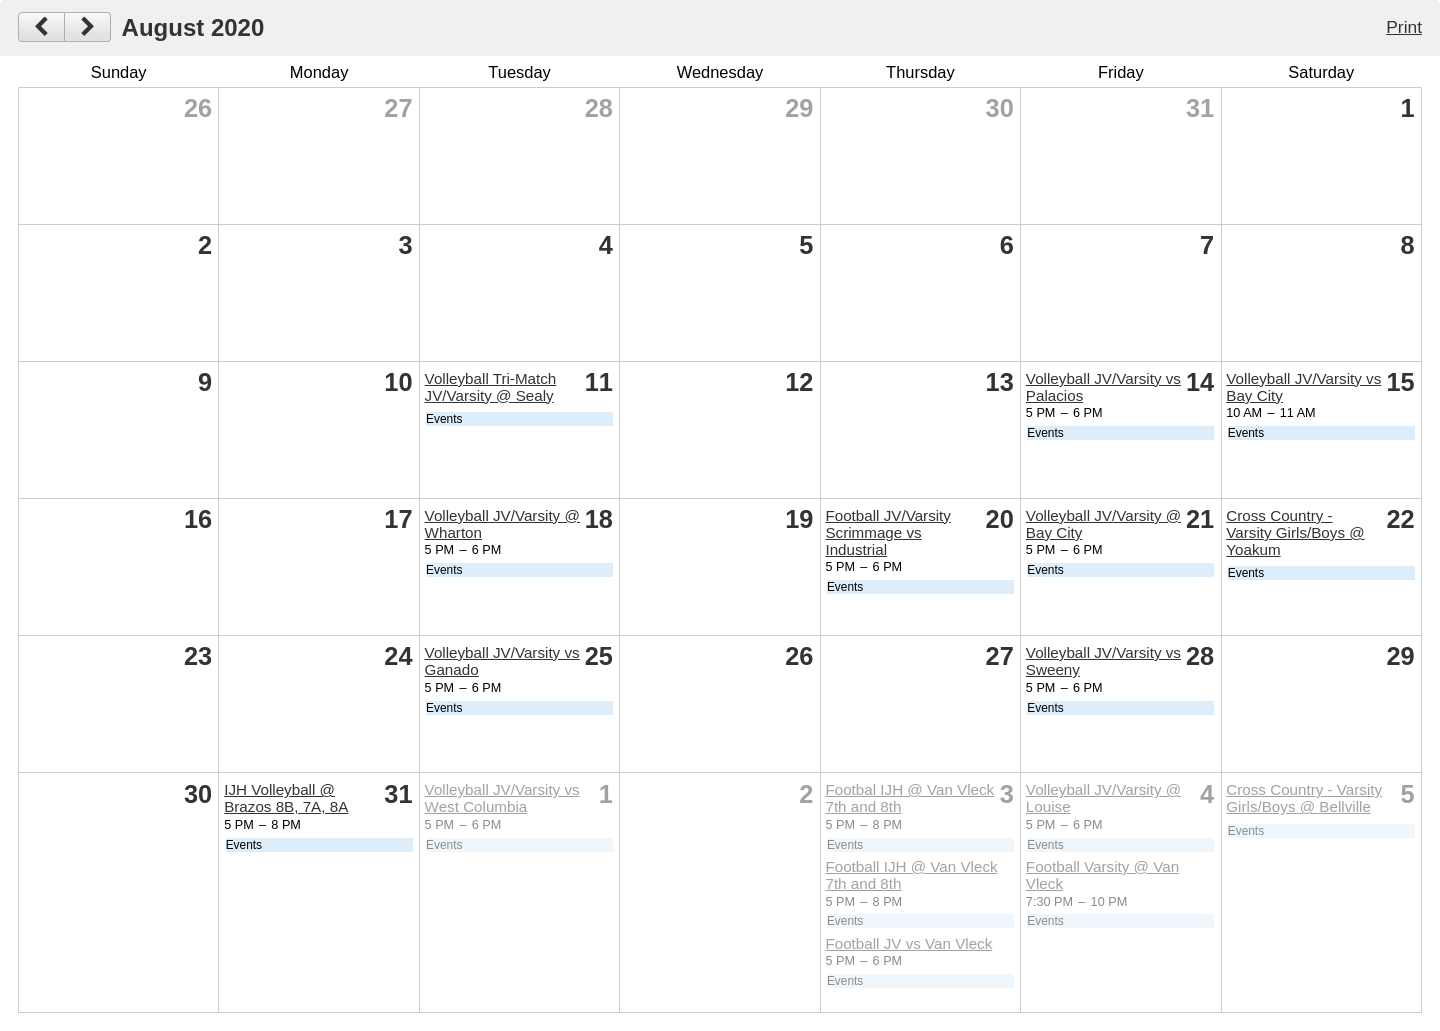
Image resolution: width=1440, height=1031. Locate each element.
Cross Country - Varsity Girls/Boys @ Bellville (1304, 798)
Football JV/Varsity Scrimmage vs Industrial (887, 532)
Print (1404, 27)
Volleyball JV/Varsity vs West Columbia (502, 798)
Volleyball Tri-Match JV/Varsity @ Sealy (491, 387)
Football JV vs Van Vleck (908, 943)
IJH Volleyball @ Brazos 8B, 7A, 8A (286, 798)
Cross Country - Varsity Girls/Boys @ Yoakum (1295, 532)
